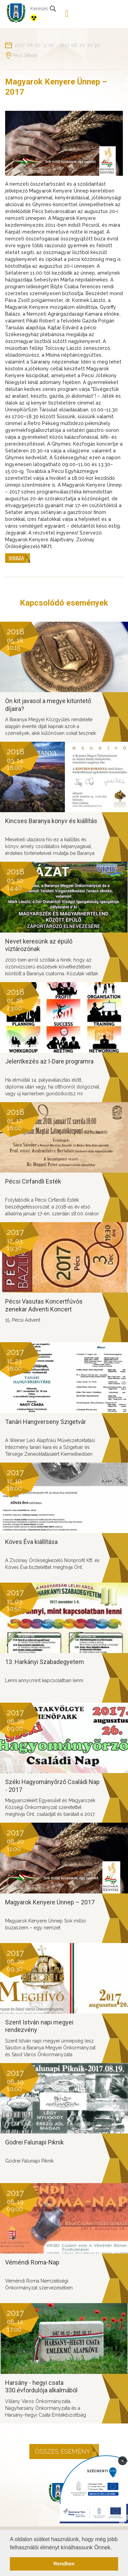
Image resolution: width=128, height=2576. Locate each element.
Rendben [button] (64, 2563)
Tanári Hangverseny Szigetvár (45, 1421)
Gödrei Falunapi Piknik (34, 2142)
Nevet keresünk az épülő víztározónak (38, 945)
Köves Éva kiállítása (31, 1541)
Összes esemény (62, 2451)
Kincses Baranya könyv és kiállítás (51, 820)
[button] (114, 2548)
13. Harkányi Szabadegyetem (44, 1661)
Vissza (16, 558)
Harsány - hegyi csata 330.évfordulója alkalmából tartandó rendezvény (41, 2390)
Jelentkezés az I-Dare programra (49, 1061)
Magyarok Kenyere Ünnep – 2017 (50, 1902)
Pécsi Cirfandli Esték (33, 1181)
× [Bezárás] (122, 2460)
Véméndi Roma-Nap (32, 2262)
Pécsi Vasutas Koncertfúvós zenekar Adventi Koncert (44, 1305)
